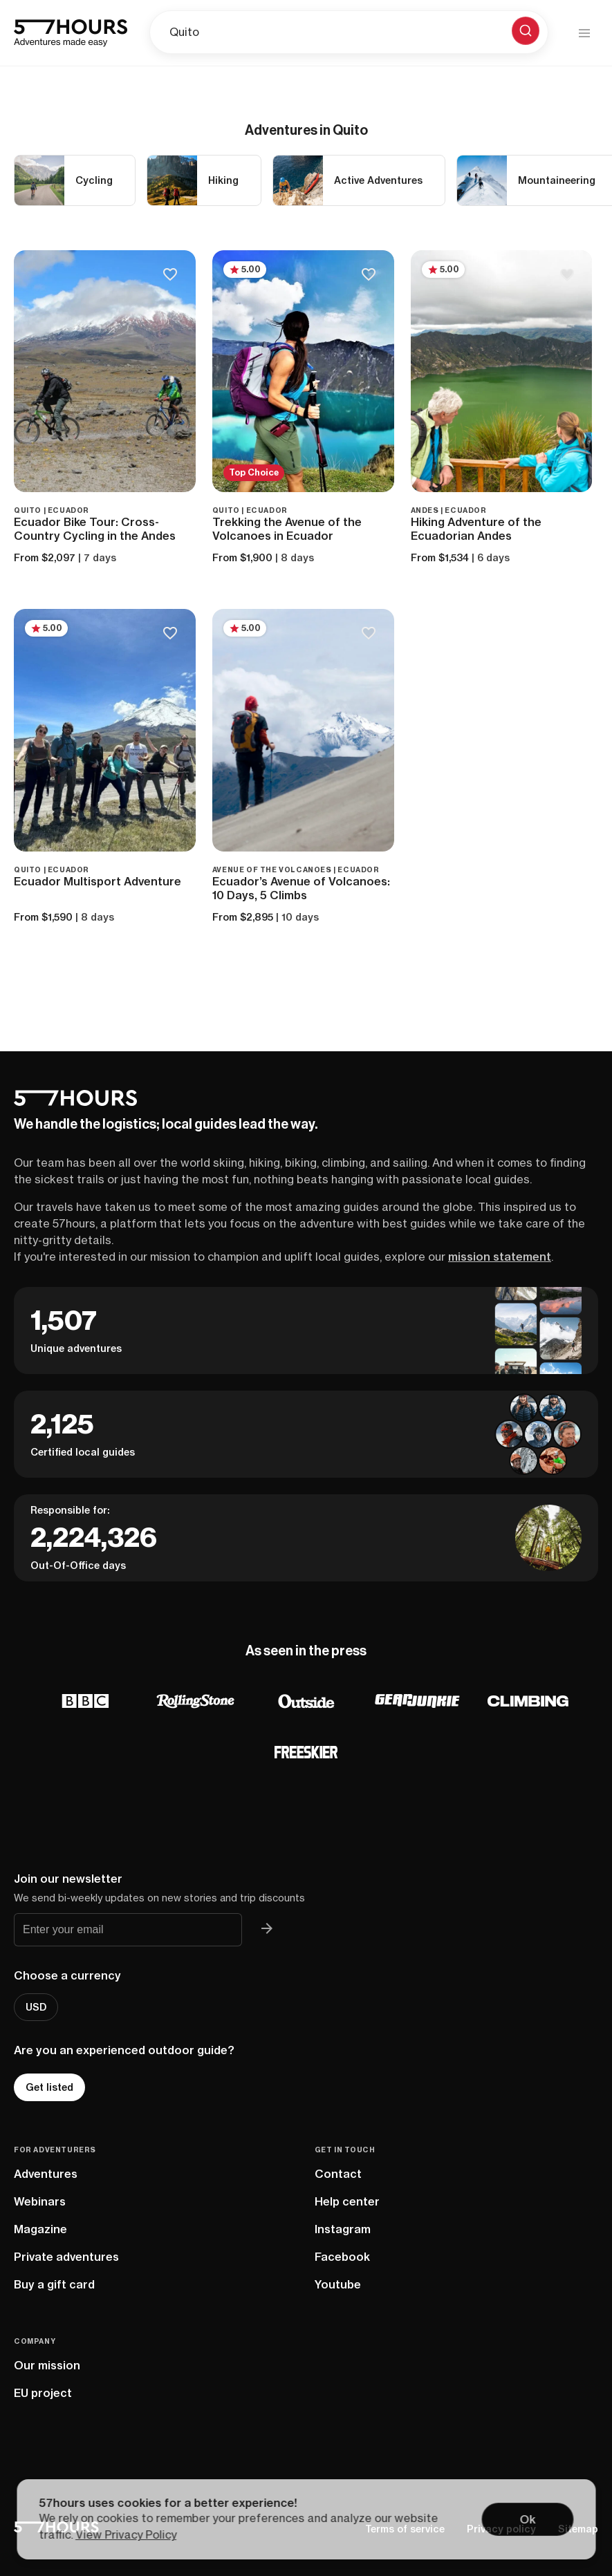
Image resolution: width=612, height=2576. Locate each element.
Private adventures (66, 2257)
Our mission (47, 2365)
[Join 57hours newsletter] (267, 1930)
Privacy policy (501, 2529)
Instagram (343, 2229)
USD (36, 2007)
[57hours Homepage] (70, 33)
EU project (43, 2393)
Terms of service (405, 2529)
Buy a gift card (54, 2284)
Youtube (338, 2284)
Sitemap (578, 2529)
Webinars (40, 2201)
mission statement (499, 1256)
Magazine (40, 2229)
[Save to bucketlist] (170, 275)
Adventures (45, 2174)
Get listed (49, 2087)
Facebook (342, 2257)
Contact (338, 2174)
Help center (347, 2201)
